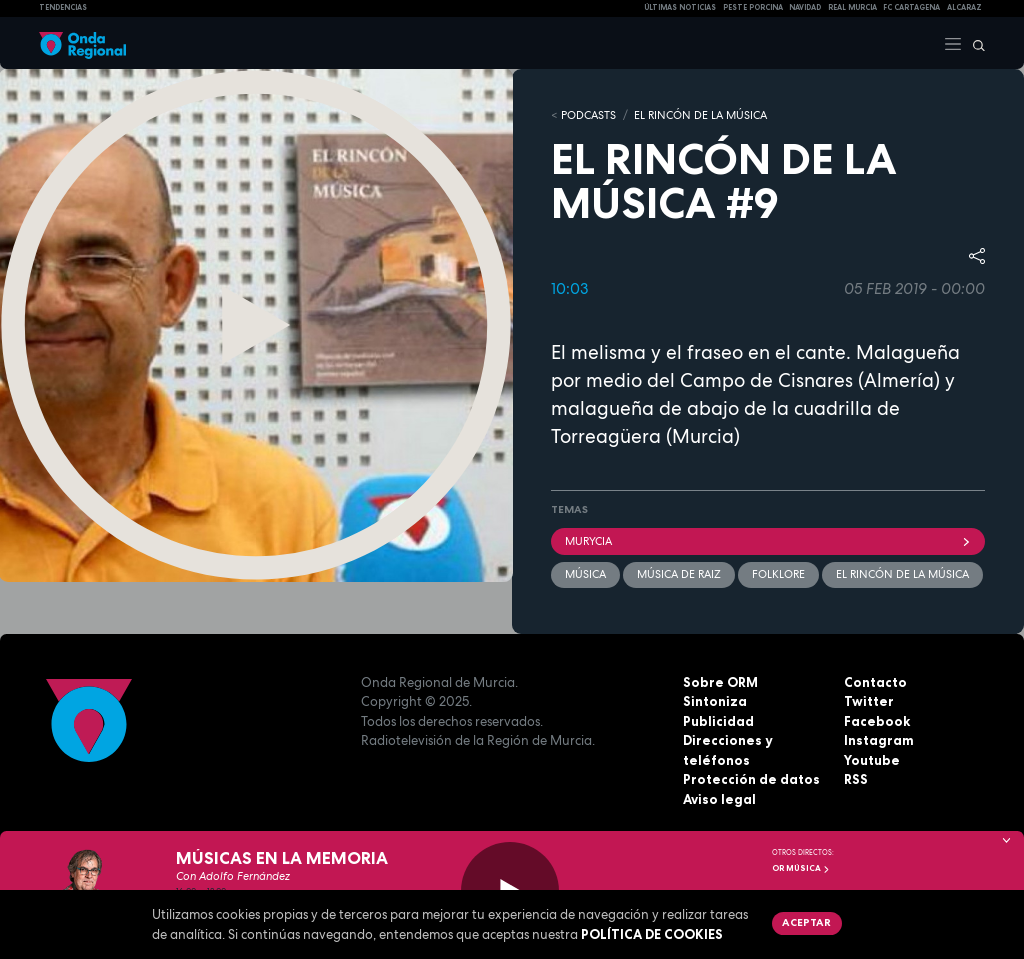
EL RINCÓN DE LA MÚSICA (700, 115)
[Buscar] (974, 43)
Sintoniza (715, 701)
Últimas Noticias (680, 7)
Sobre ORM (720, 682)
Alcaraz (964, 7)
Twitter (869, 701)
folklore (778, 574)
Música (585, 574)
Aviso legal (719, 799)
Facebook (877, 721)
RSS (856, 779)
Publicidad (718, 721)
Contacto (875, 682)
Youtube (872, 760)
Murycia (768, 541)
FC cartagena (911, 7)
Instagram (879, 740)
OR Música (801, 868)
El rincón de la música (902, 574)
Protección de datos (751, 779)
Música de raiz (679, 574)
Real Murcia (852, 7)
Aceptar (806, 922)
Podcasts (588, 115)
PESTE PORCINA (753, 7)
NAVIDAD (805, 7)
